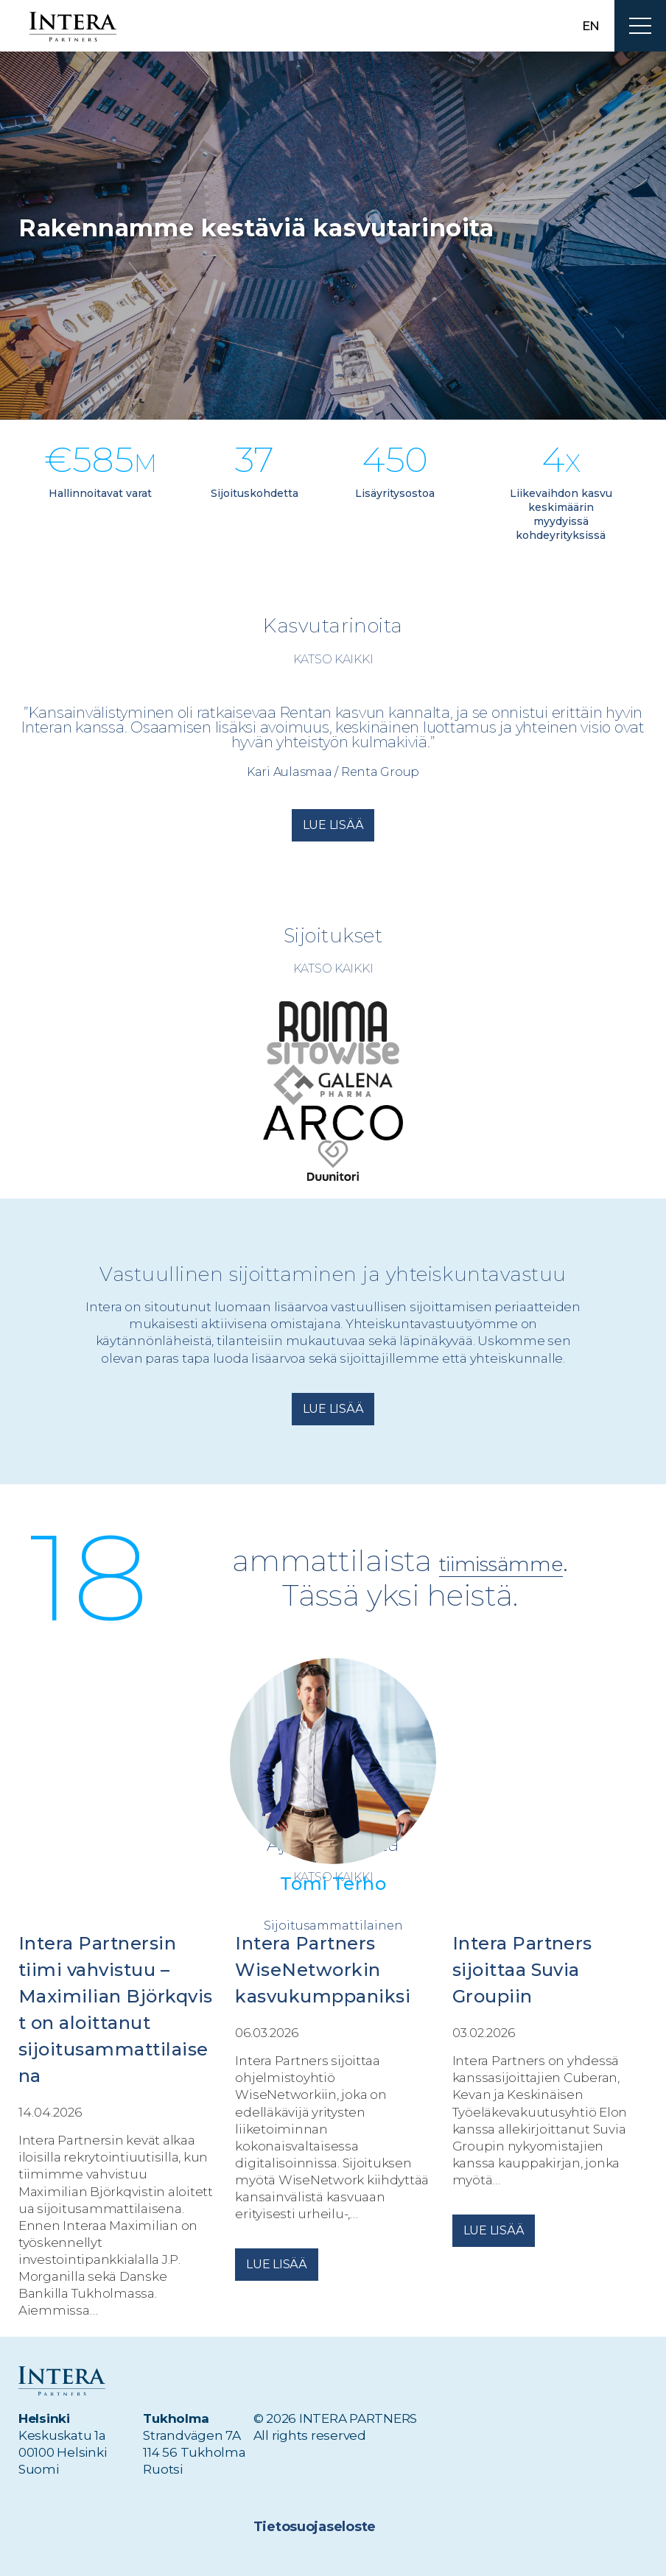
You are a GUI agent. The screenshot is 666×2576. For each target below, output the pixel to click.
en (591, 25)
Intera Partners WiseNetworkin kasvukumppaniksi (322, 1970)
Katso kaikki (333, 659)
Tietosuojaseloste (312, 2526)
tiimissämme (500, 1561)
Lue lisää (333, 825)
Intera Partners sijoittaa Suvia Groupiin (522, 1970)
